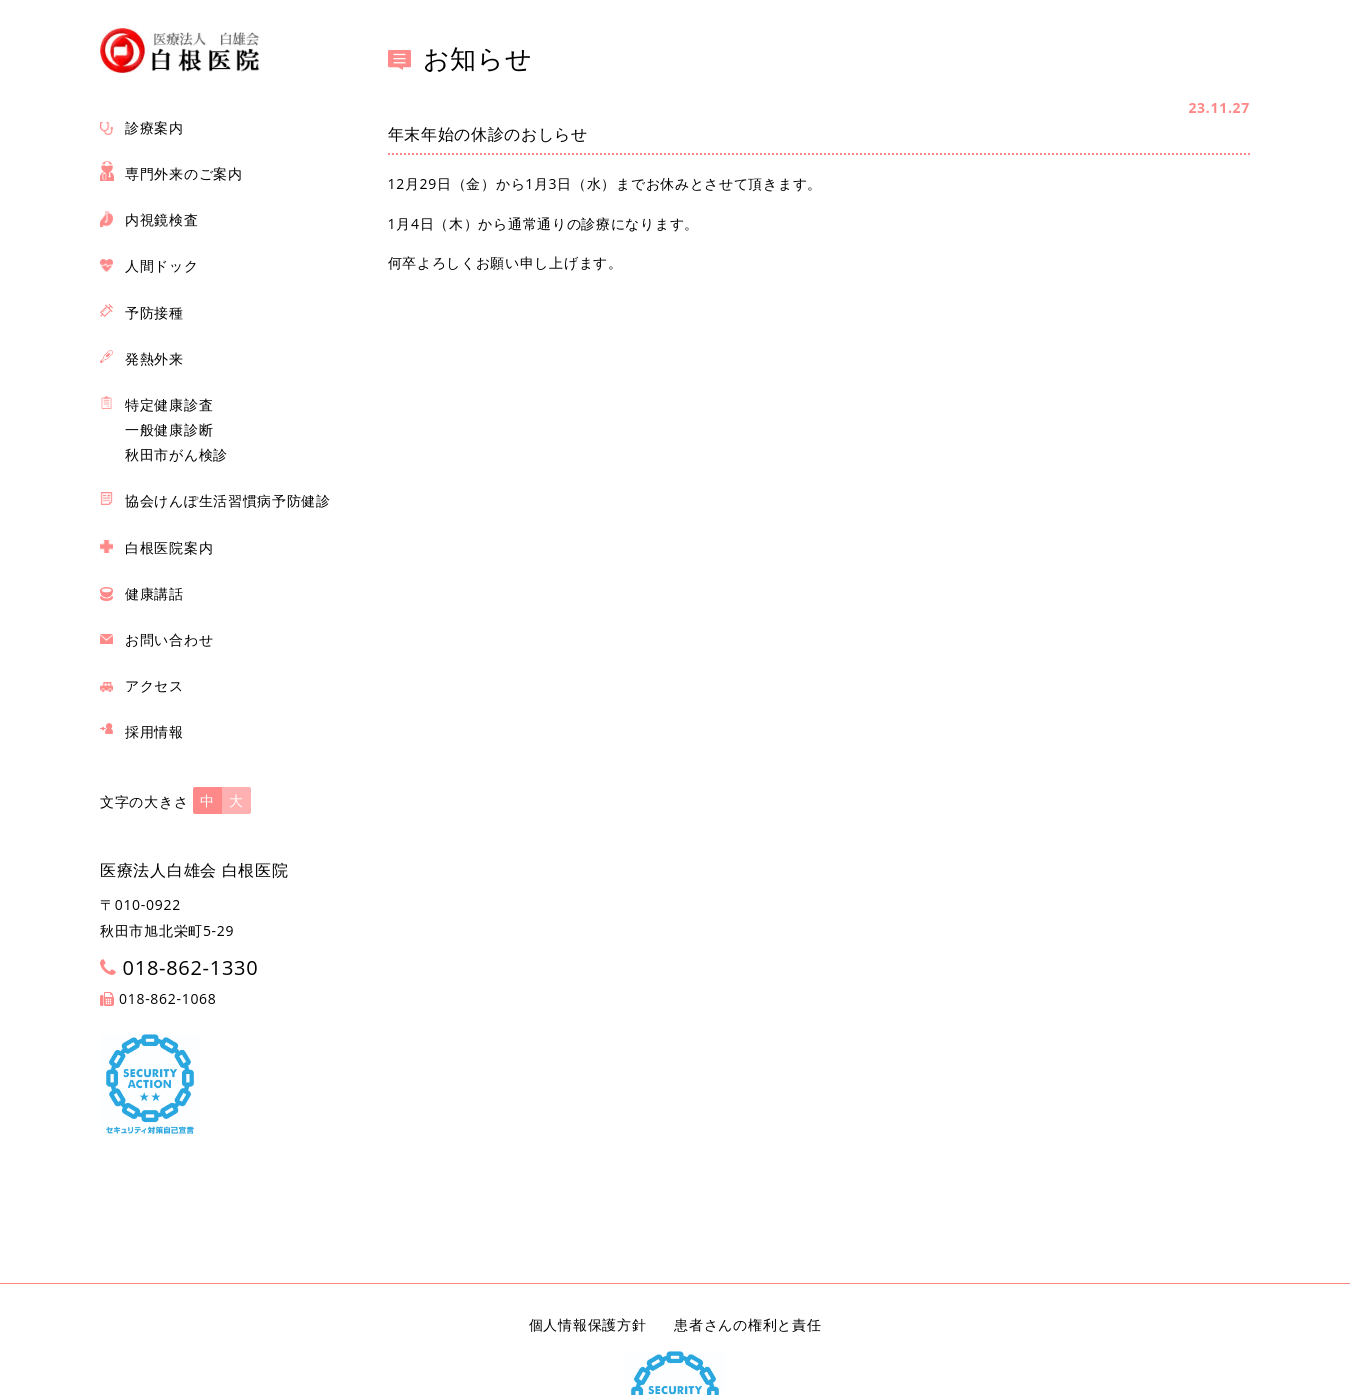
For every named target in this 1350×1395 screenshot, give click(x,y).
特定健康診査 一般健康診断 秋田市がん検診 (176, 429)
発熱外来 (154, 358)
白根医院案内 (169, 547)
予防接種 (154, 312)
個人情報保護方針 (588, 1324)
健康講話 (154, 593)
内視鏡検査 (162, 219)
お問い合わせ (169, 639)
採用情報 (154, 731)
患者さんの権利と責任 (747, 1324)
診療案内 (154, 127)
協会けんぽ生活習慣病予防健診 (228, 500)
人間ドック (162, 265)
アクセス (154, 685)
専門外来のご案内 (184, 173)
